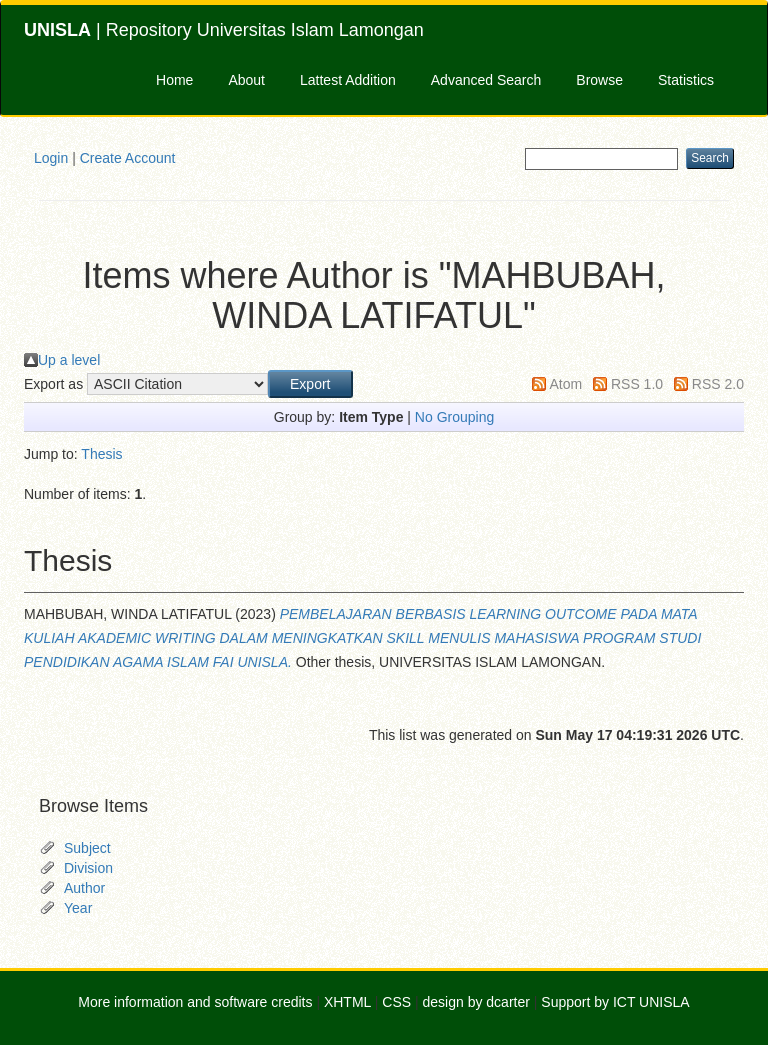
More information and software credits (195, 1002)
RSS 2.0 (718, 384)
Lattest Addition (348, 80)
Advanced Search (486, 80)
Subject (87, 848)
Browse (599, 80)
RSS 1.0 (637, 384)
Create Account (128, 158)
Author (84, 888)
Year (78, 908)
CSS (396, 1002)
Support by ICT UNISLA (615, 1002)
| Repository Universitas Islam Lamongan (224, 30)
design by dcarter (476, 1002)
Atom (565, 384)
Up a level (69, 360)
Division (88, 868)
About (246, 80)
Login (51, 158)
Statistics (686, 80)
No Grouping (454, 417)
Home (174, 80)
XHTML (347, 1002)
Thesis (101, 454)
